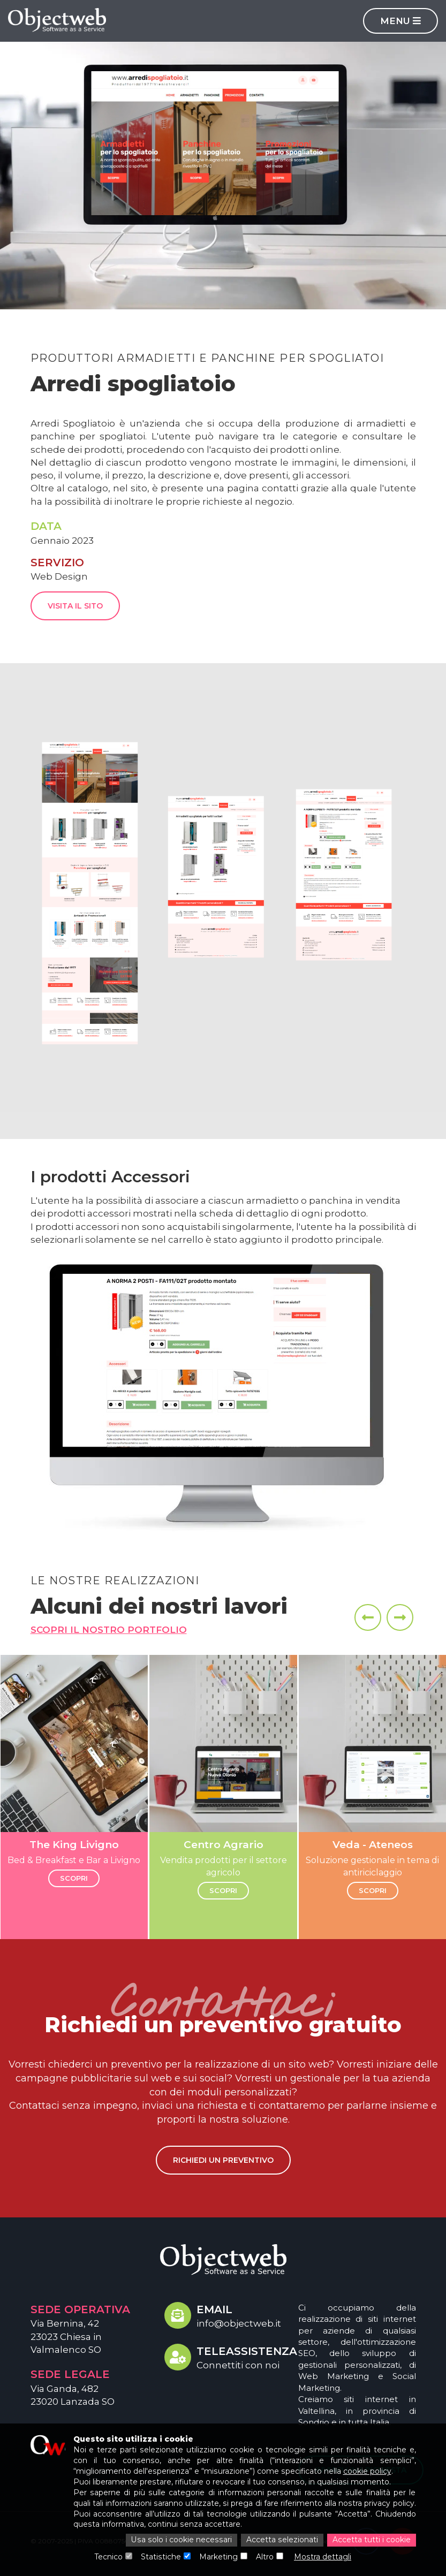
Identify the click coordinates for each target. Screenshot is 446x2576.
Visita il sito (75, 606)
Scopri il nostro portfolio (109, 1629)
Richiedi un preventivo (223, 2160)
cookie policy (366, 2471)
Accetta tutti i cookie (371, 2540)
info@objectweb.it (238, 2323)
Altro (265, 2557)
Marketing (219, 2557)
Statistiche (162, 2557)
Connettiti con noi (237, 2365)
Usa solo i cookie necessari (183, 2540)
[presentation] (367, 1617)
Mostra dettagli (322, 2557)
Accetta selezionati (282, 2540)
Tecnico (109, 2557)
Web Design (59, 576)
